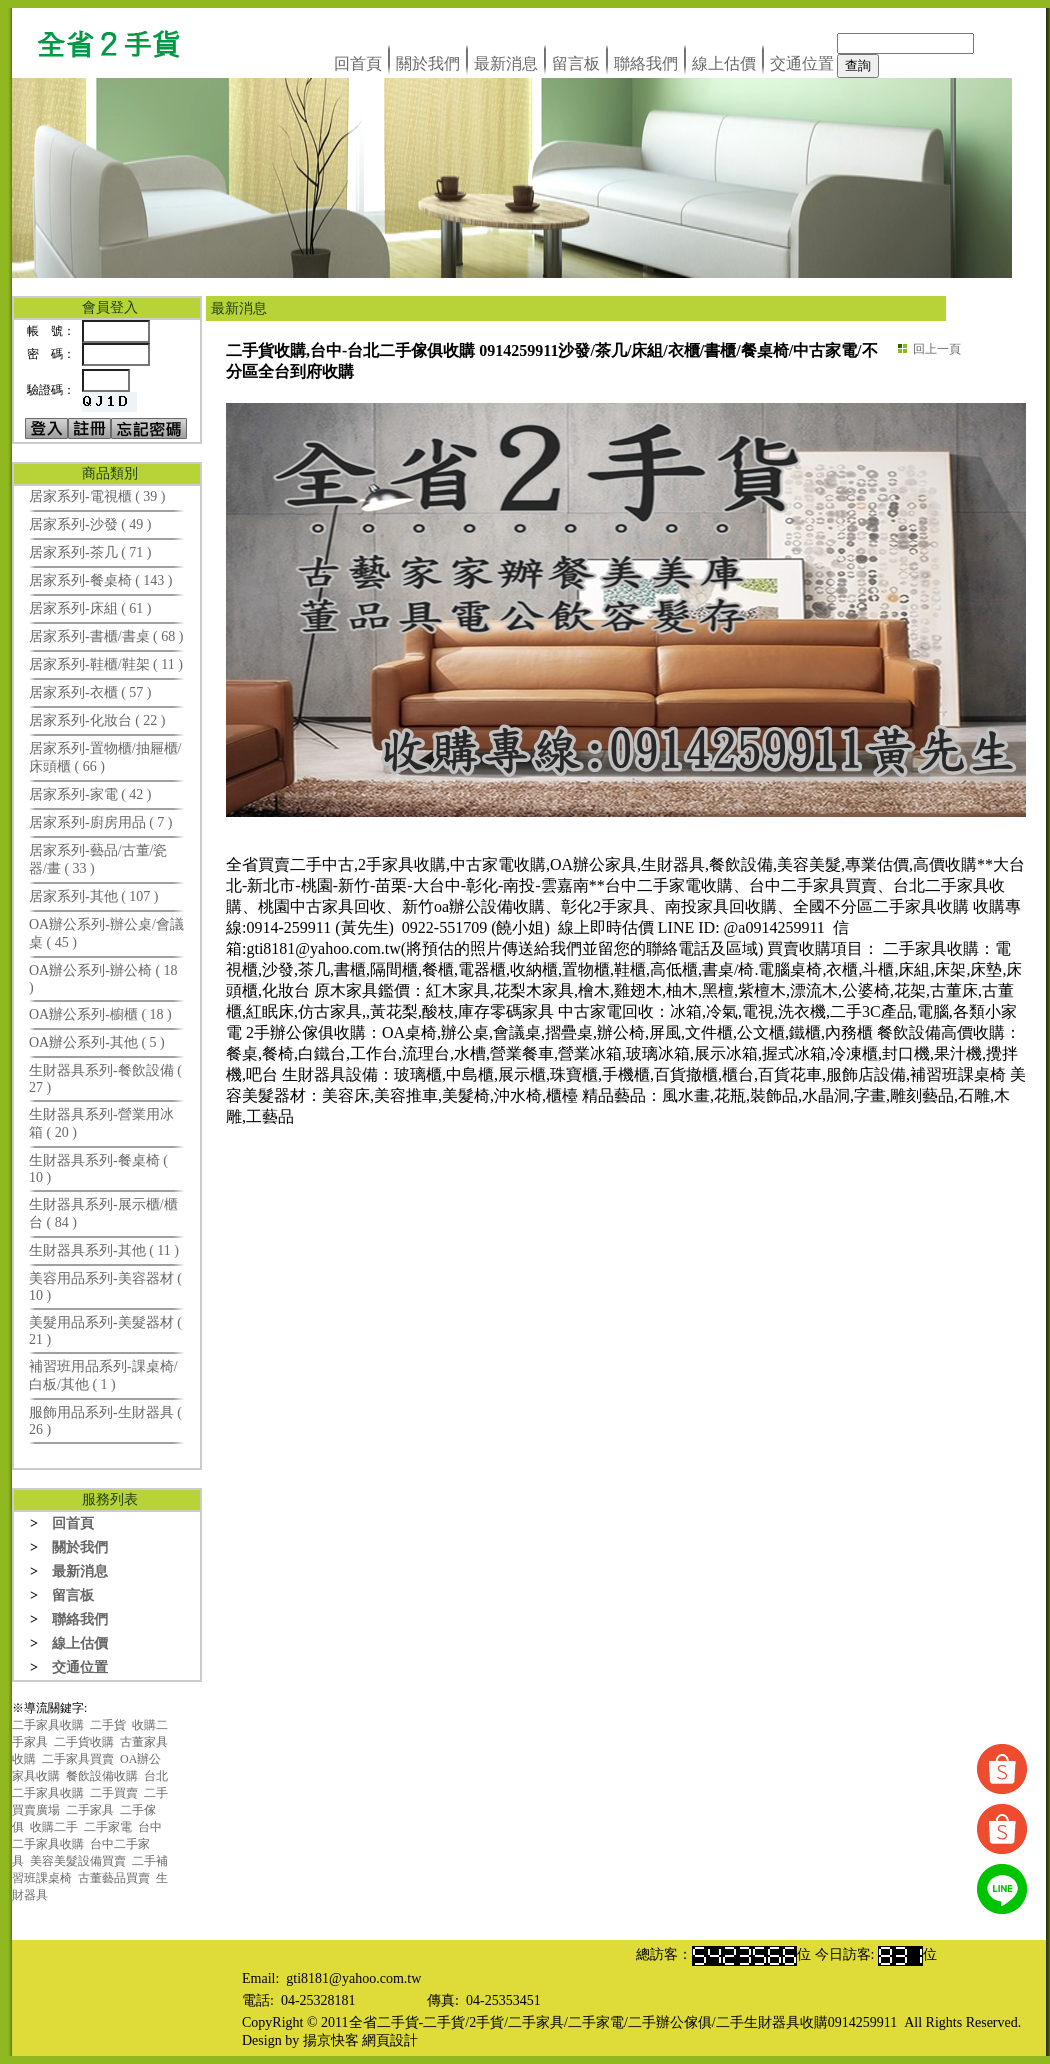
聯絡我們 (646, 63)
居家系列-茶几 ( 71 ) (90, 552)
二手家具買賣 (78, 1759)
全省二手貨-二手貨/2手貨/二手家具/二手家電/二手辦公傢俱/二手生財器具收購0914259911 (623, 2022)
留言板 (576, 63)
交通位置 (802, 63)
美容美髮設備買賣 (78, 1861)
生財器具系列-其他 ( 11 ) (104, 1250)
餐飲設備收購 (102, 1776)
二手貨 (108, 1725)
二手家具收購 (48, 1725)
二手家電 (108, 1827)
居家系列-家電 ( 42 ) (90, 794)
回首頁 (358, 63)
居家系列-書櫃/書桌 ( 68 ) (106, 636)
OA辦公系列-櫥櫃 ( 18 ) (100, 1014)
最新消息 (506, 63)
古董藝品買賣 (114, 1878)
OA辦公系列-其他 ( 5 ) (97, 1042)
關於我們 (428, 63)
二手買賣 (114, 1793)
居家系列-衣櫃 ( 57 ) (90, 692)
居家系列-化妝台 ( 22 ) (97, 720)
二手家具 (90, 1810)
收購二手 (54, 1827)
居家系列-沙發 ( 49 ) (90, 524)
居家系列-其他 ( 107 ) (94, 896)
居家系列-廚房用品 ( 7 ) (101, 822)
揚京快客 (331, 2040)
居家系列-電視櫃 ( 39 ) (97, 496)
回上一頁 (937, 349)
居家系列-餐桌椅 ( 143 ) (101, 580)
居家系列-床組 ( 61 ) (90, 608)
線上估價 (724, 63)
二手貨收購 (84, 1742)
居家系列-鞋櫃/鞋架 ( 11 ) (106, 664)
